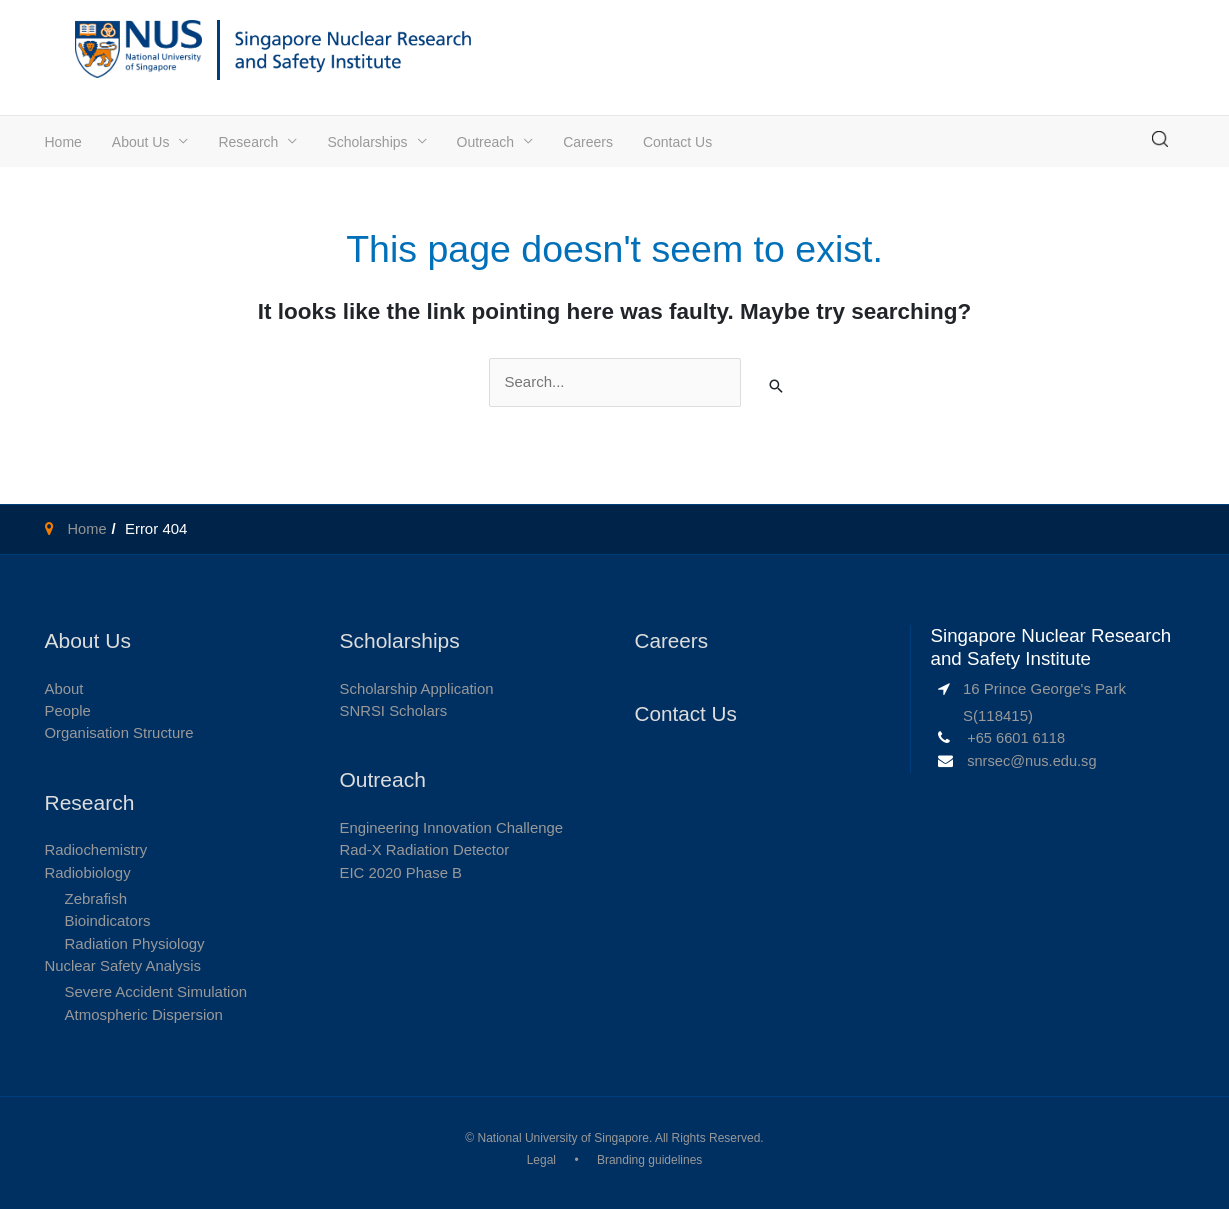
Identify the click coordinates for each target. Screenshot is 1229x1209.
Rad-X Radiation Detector (425, 849)
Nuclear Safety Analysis (124, 966)
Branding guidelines (649, 1161)
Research (248, 142)
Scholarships (367, 142)
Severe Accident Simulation (156, 992)
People (68, 710)
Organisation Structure (120, 732)
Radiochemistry (96, 849)
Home (63, 142)
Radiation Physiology (135, 943)
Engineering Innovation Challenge (452, 827)
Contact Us (677, 142)
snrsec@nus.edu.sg (1033, 760)
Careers (588, 142)
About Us (141, 142)
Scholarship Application (417, 687)
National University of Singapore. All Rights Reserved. (621, 1139)
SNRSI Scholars (394, 710)
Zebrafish (96, 898)
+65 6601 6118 (1017, 737)
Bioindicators (108, 921)
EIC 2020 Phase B (401, 872)
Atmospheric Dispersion (144, 1014)
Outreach (486, 142)
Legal (541, 1161)
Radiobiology (88, 872)
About (64, 687)
